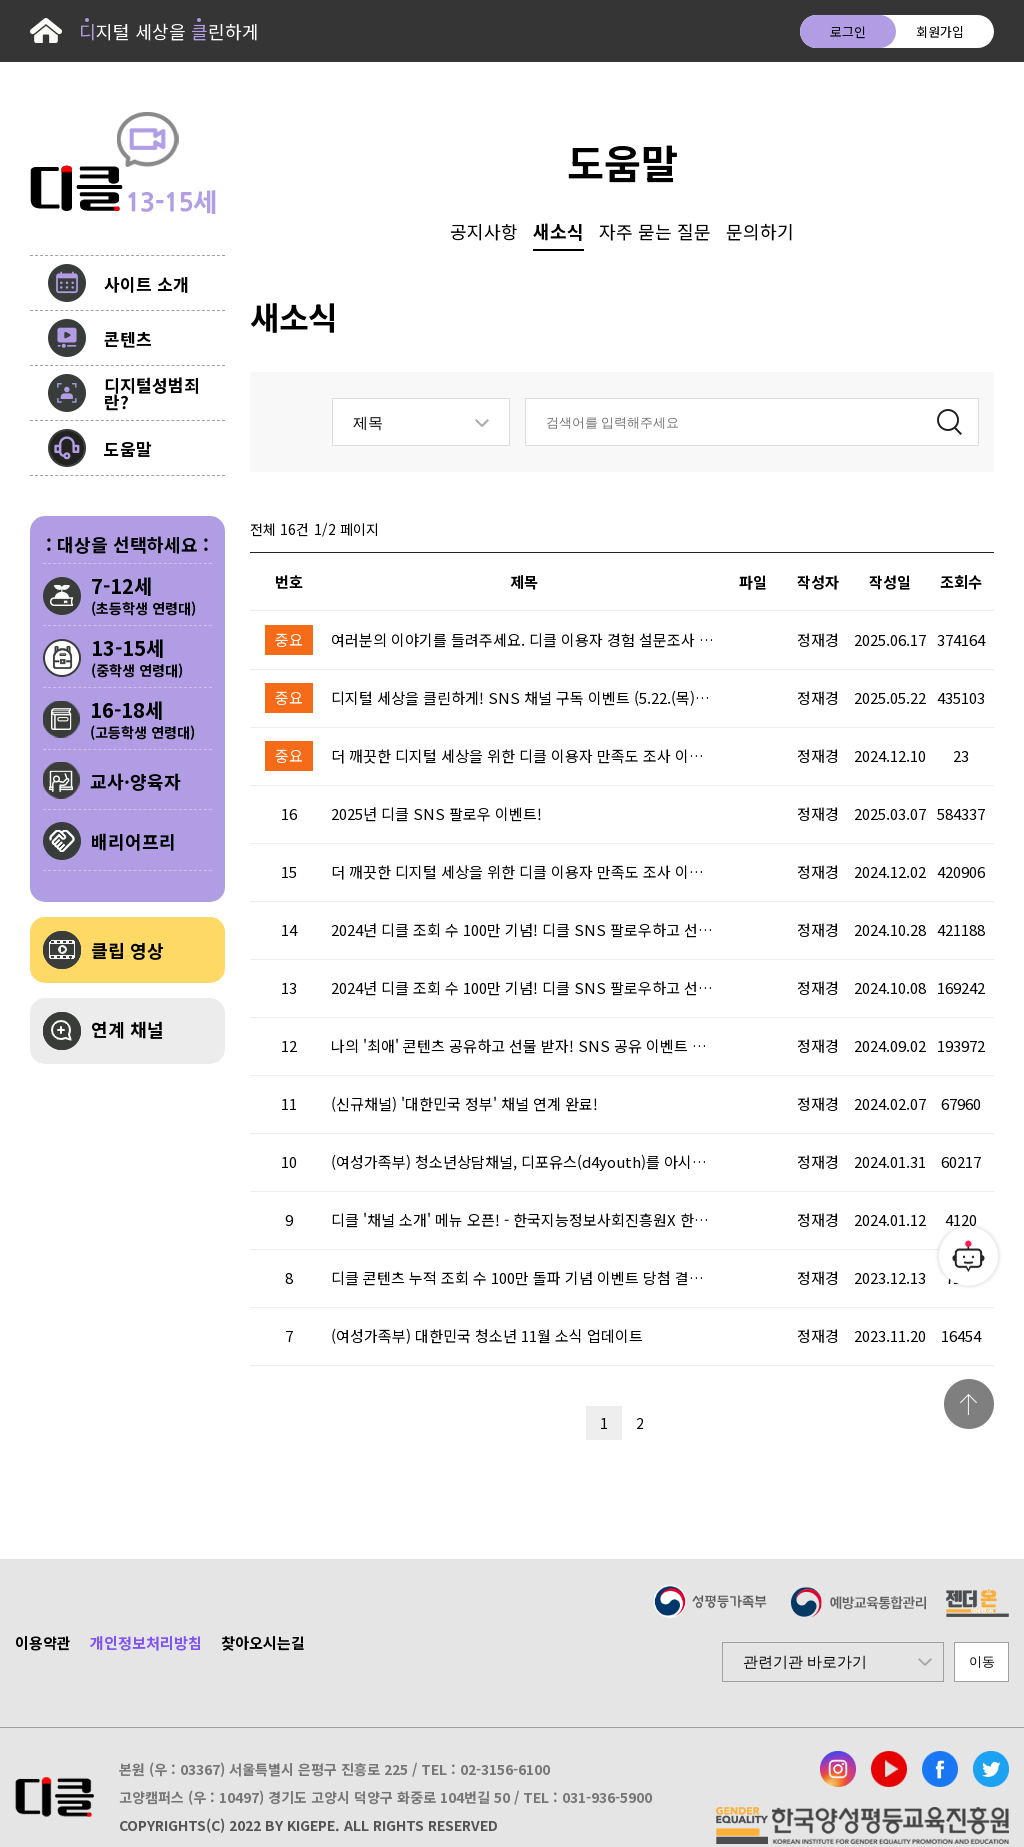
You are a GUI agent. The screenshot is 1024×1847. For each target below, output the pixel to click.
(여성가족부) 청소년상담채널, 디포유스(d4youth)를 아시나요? (524, 1162)
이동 (982, 1661)
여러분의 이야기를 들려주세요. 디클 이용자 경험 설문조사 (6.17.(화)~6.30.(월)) (524, 640)
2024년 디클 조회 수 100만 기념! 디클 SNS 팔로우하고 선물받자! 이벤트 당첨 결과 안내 (524, 930)
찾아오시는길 (263, 1642)
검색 (949, 419)
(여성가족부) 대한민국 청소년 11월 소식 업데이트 (487, 1336)
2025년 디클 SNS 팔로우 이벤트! (436, 814)
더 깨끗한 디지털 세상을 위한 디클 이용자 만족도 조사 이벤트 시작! (524, 872)
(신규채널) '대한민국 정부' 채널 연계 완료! (464, 1104)
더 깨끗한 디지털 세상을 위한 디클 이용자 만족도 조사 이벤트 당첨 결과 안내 (524, 756)
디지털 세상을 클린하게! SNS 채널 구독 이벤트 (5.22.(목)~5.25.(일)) (524, 698)
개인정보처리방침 (146, 1642)
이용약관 (43, 1642)
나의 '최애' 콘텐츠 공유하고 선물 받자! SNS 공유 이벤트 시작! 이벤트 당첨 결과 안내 (524, 1046)
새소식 (558, 231)
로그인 (848, 31)
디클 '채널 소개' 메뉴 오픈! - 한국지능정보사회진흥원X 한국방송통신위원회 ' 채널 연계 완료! (524, 1220)
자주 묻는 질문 (655, 231)
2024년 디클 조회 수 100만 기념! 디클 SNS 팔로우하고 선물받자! (524, 988)
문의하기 (760, 231)
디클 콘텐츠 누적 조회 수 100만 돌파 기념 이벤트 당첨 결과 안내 (524, 1278)
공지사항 (484, 231)
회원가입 (940, 31)
